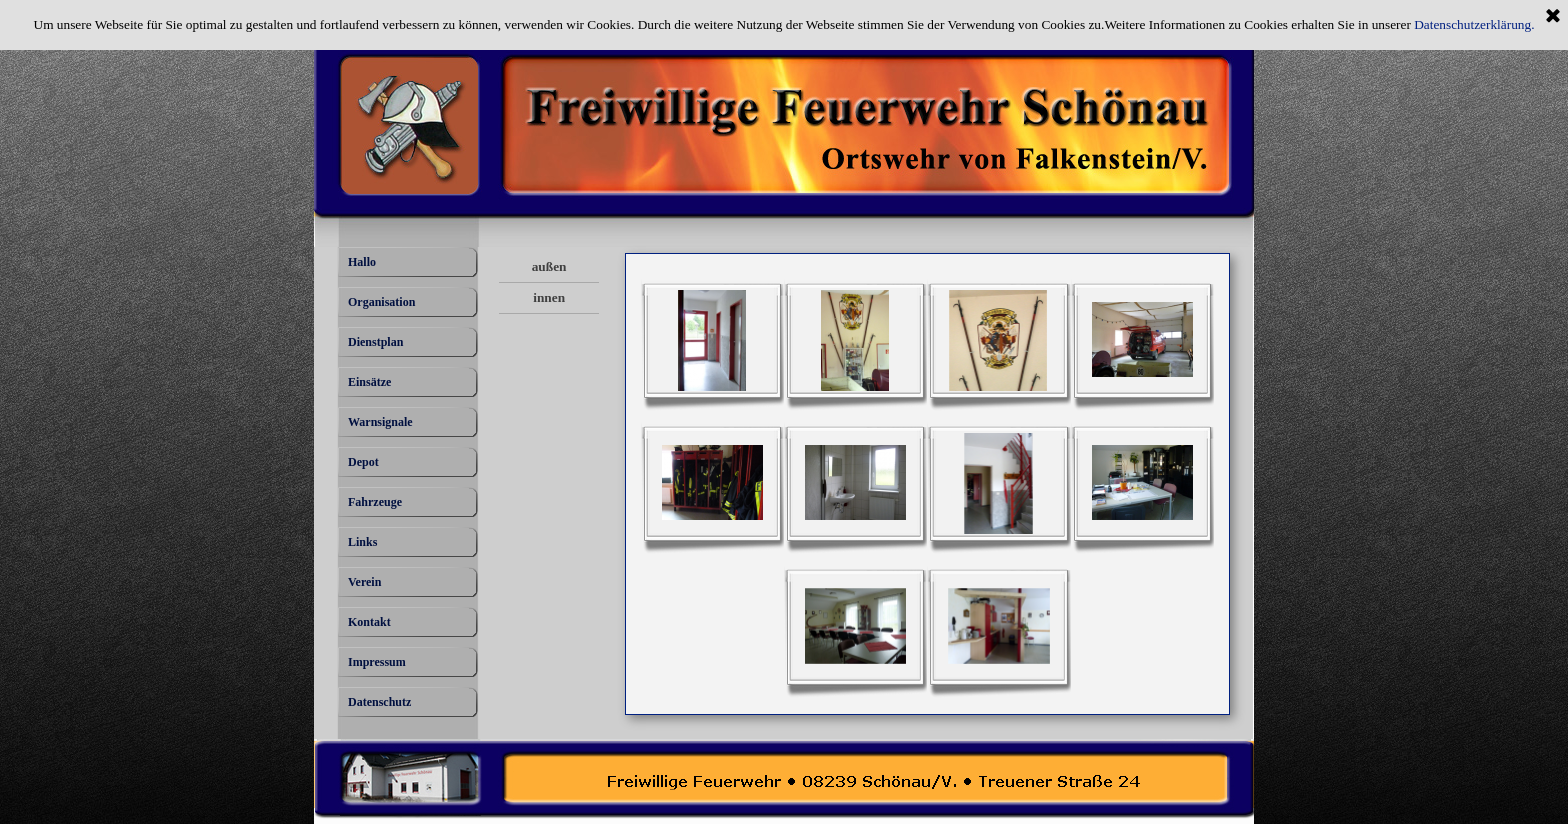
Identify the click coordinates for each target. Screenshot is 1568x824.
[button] (712, 340)
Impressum (377, 662)
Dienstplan (375, 342)
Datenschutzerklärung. (1474, 24)
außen (549, 266)
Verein (364, 582)
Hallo (362, 262)
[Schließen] (1553, 17)
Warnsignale (380, 422)
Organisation (381, 302)
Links (362, 542)
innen (549, 297)
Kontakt (369, 622)
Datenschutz (379, 702)
